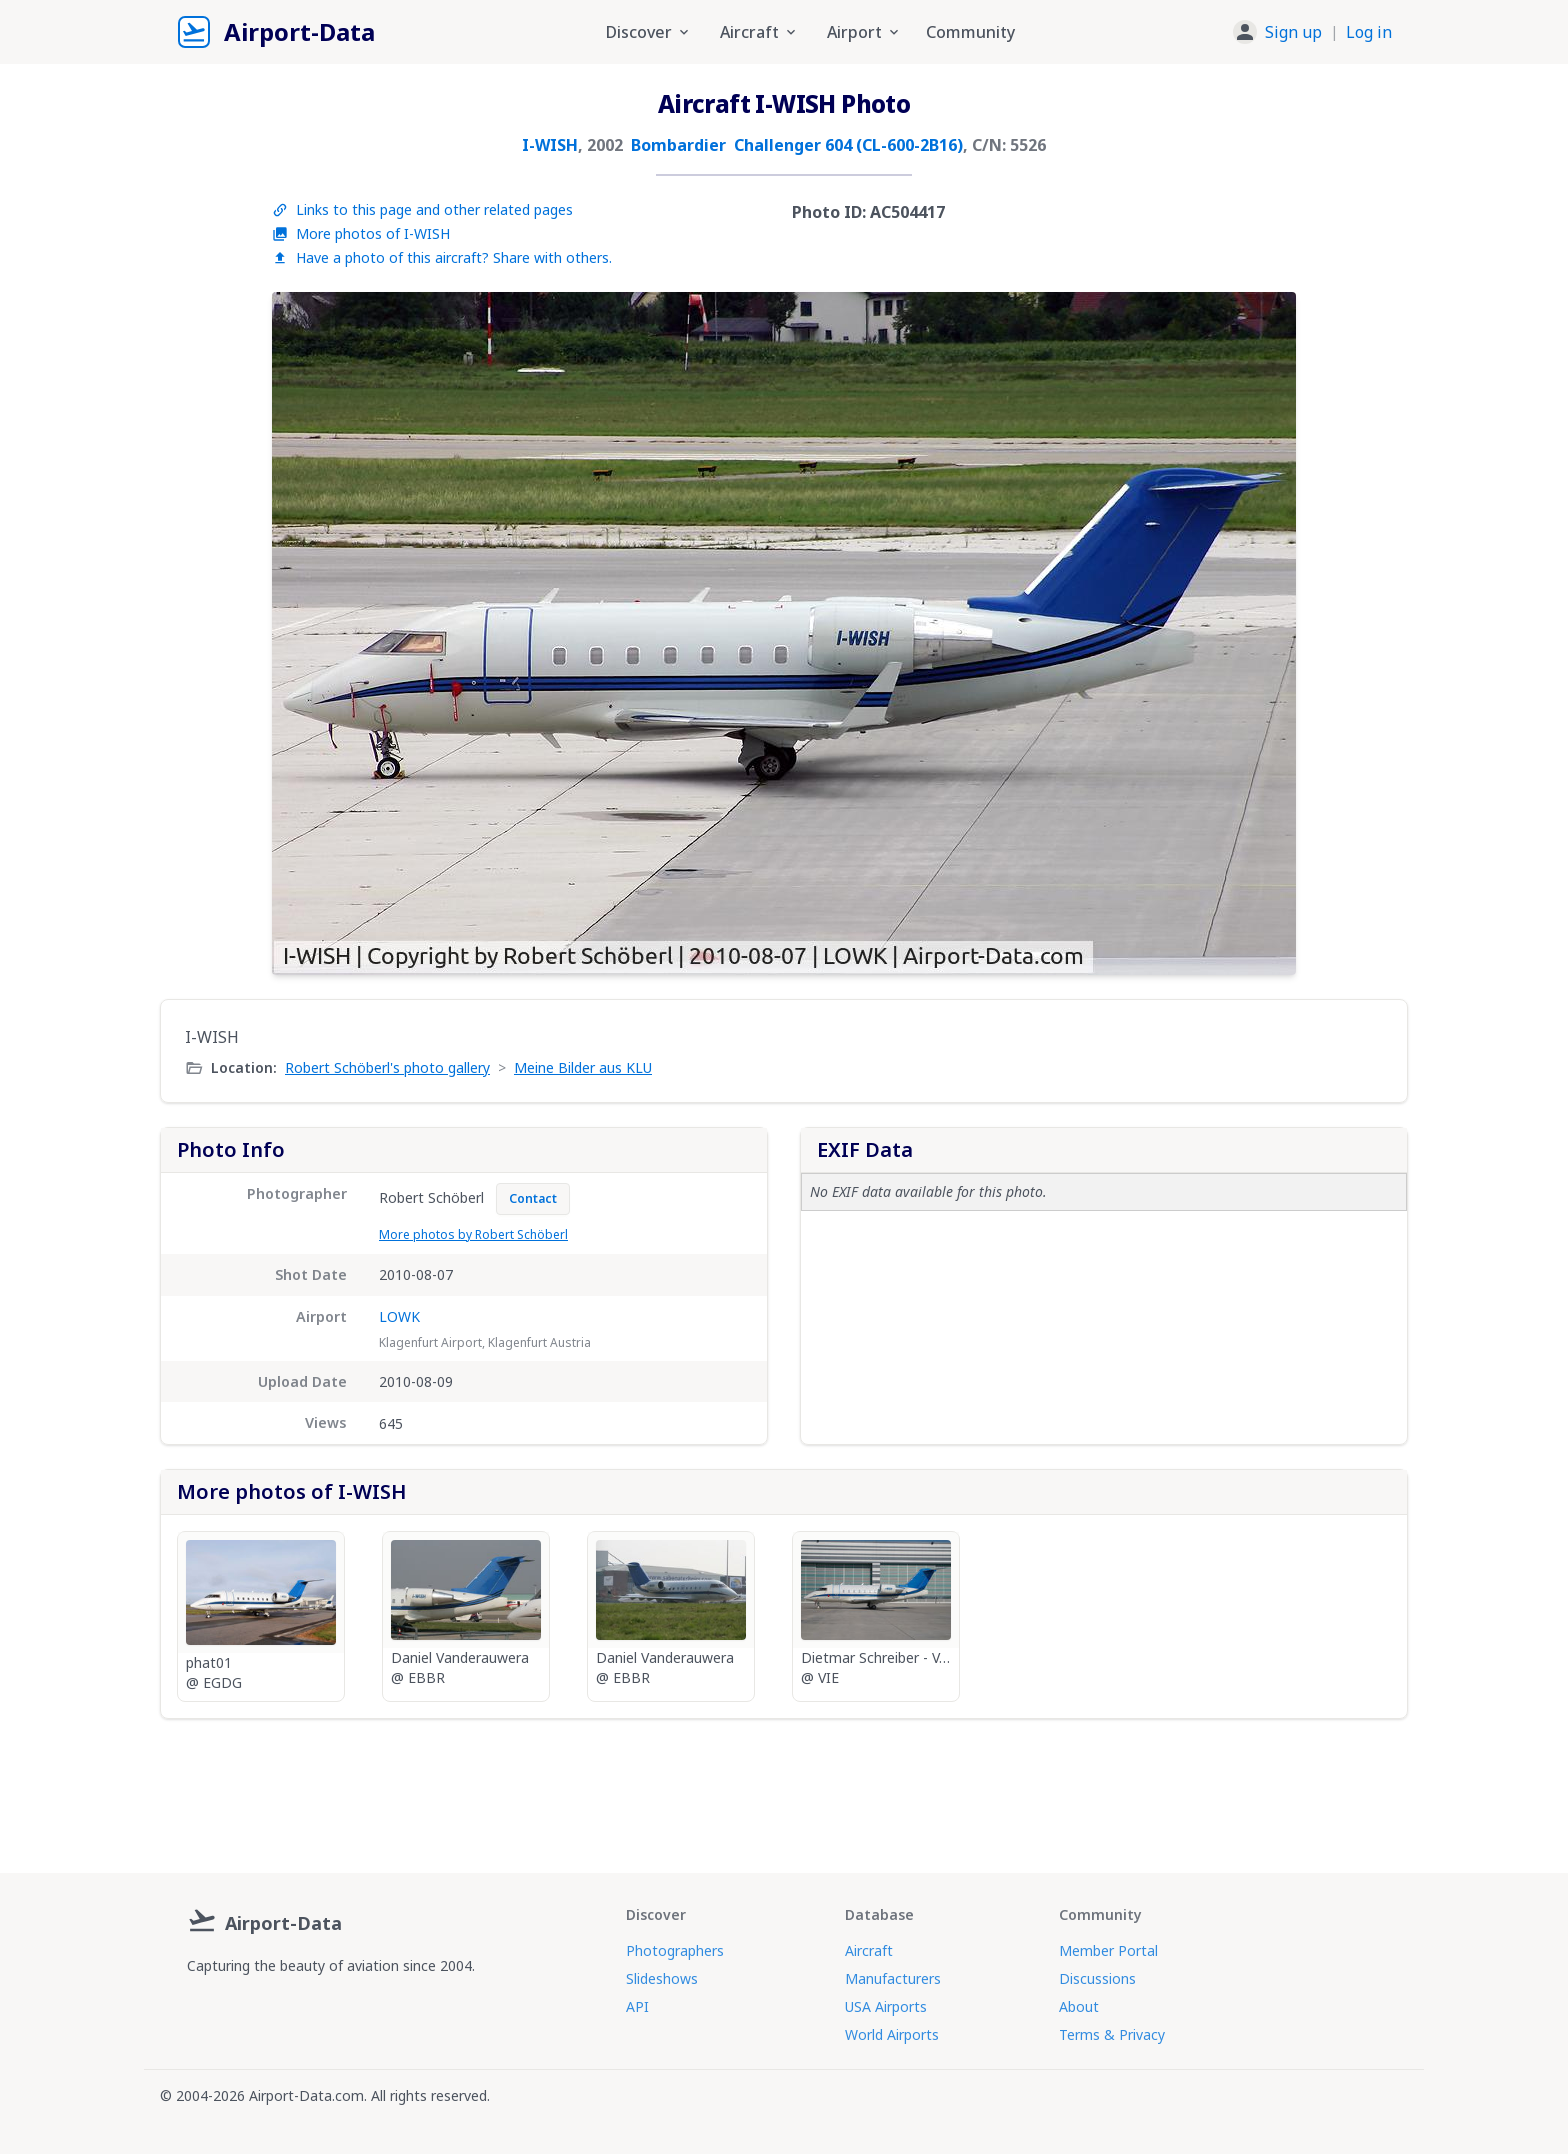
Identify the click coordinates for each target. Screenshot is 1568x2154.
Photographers (675, 1950)
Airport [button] (864, 32)
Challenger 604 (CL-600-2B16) (848, 145)
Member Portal (1108, 1950)
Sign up (1293, 32)
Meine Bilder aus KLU (583, 1067)
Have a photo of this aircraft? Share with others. (442, 257)
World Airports (892, 2034)
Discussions (1097, 1978)
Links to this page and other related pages (422, 209)
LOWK (399, 1316)
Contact (533, 1198)
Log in (1369, 32)
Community (970, 32)
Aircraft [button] (759, 32)
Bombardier (678, 145)
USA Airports (886, 2006)
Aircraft (869, 1950)
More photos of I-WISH (361, 233)
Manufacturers (893, 1978)
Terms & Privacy (1112, 2034)
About (1079, 2006)
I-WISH (550, 145)
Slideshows (662, 1978)
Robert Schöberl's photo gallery (387, 1067)
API (637, 2006)
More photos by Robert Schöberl (473, 1234)
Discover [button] (649, 32)
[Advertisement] (784, 1788)
